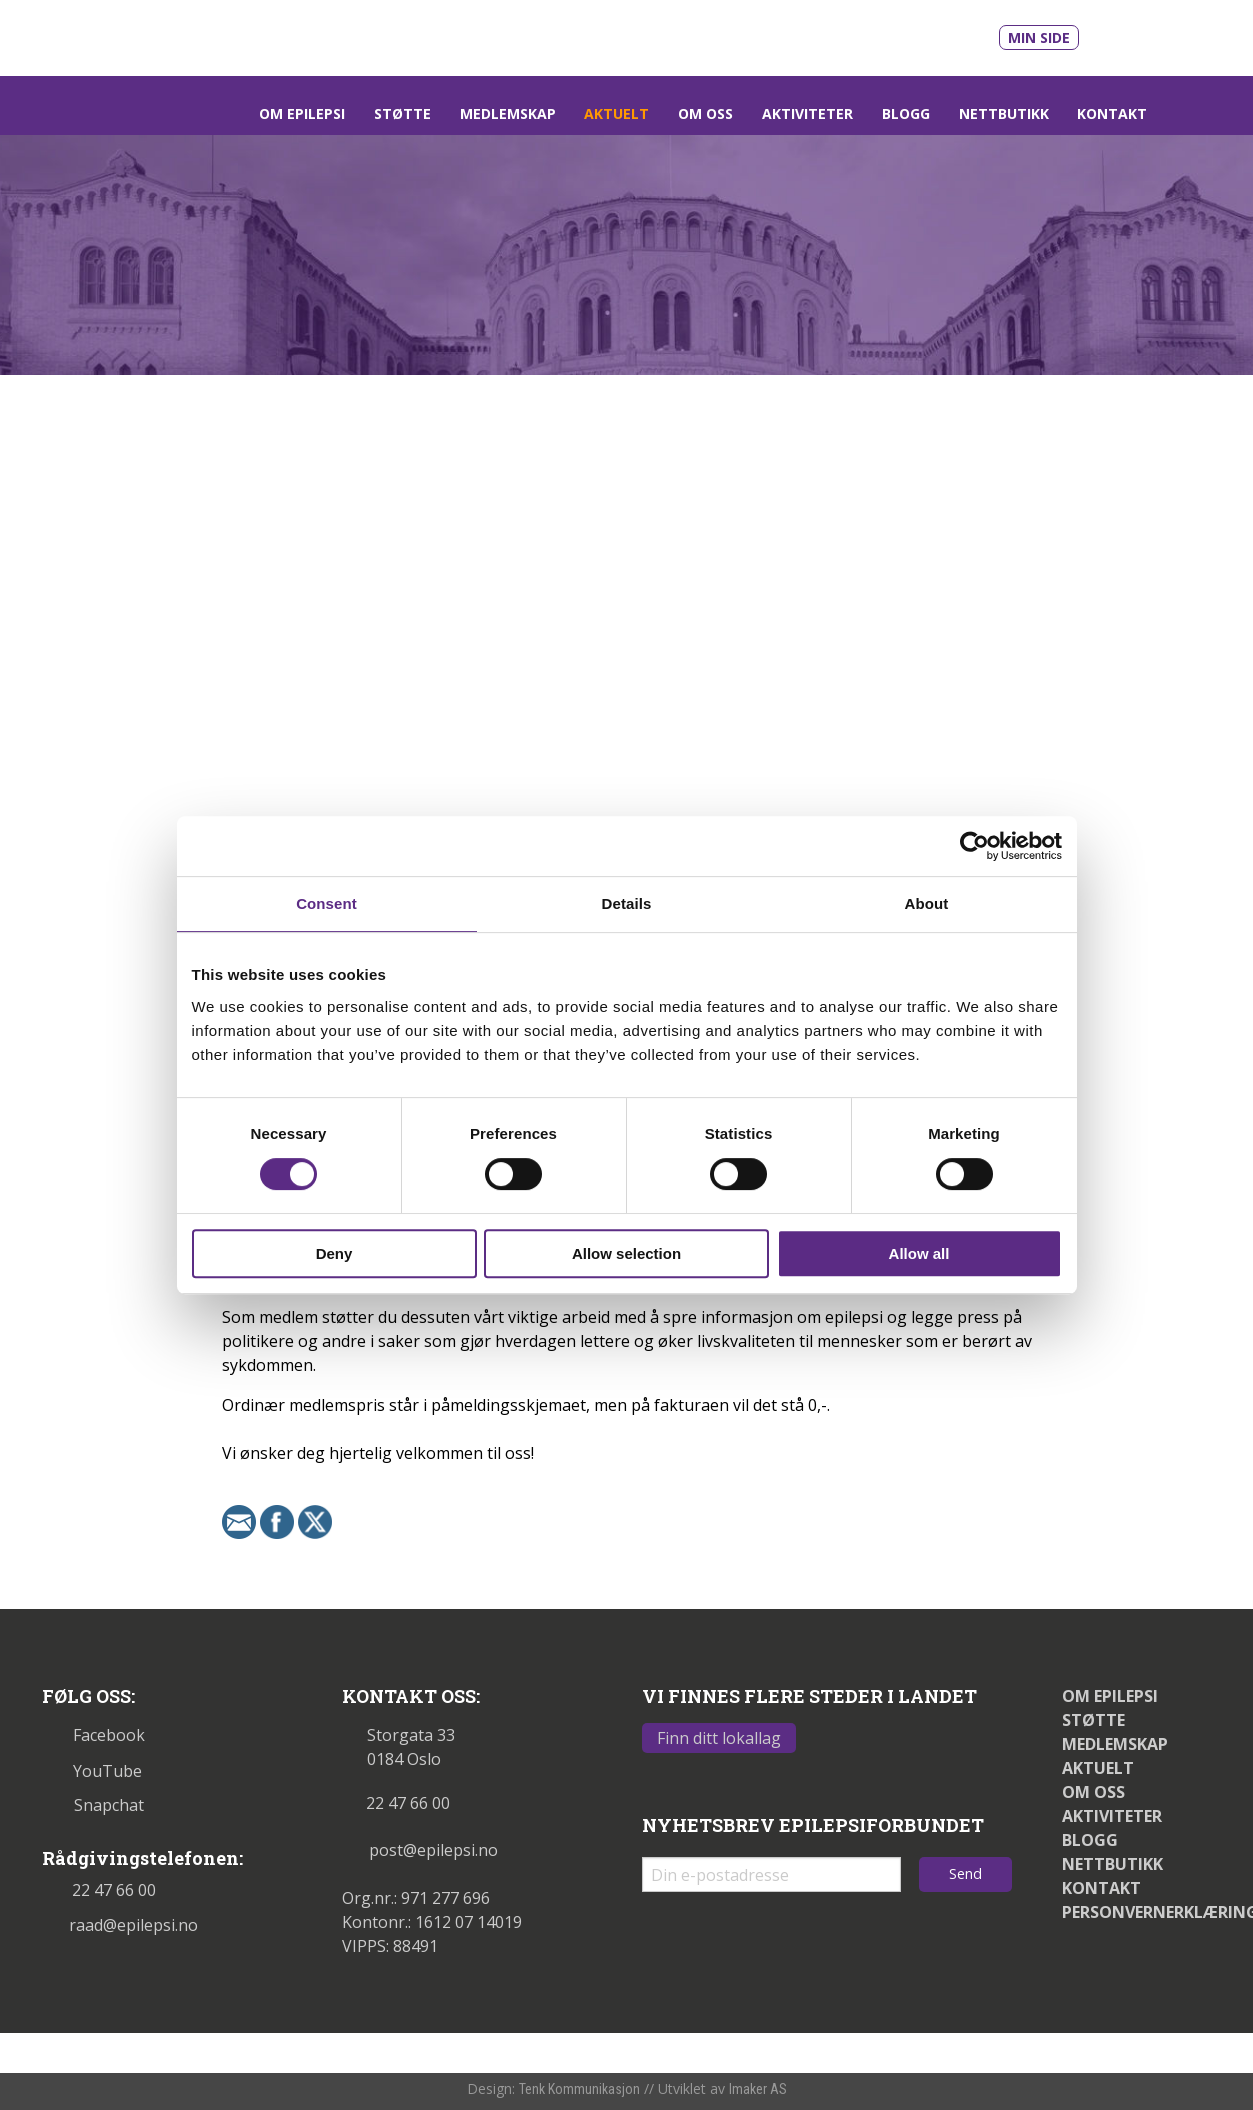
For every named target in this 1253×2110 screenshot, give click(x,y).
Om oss (705, 113)
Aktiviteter (807, 113)
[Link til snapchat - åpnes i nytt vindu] (1198, 33)
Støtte (402, 113)
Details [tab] (627, 903)
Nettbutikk (1004, 113)
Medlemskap (508, 113)
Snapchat (93, 1805)
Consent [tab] (326, 903)
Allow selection (626, 1253)
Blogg (906, 113)
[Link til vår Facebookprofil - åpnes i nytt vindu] (1163, 34)
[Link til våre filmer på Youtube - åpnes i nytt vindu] (1117, 35)
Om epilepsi (302, 113)
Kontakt (1112, 113)
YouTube (92, 1771)
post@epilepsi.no (420, 1850)
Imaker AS (758, 2089)
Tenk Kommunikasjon (579, 2089)
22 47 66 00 (99, 1890)
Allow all (919, 1253)
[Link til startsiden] (180, 36)
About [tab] (927, 903)
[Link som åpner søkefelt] (1187, 113)
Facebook (93, 1735)
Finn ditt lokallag (719, 1738)
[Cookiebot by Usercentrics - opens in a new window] (974, 846)
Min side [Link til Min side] (1039, 37)
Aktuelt (616, 113)
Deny (334, 1253)
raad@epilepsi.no (120, 1925)
